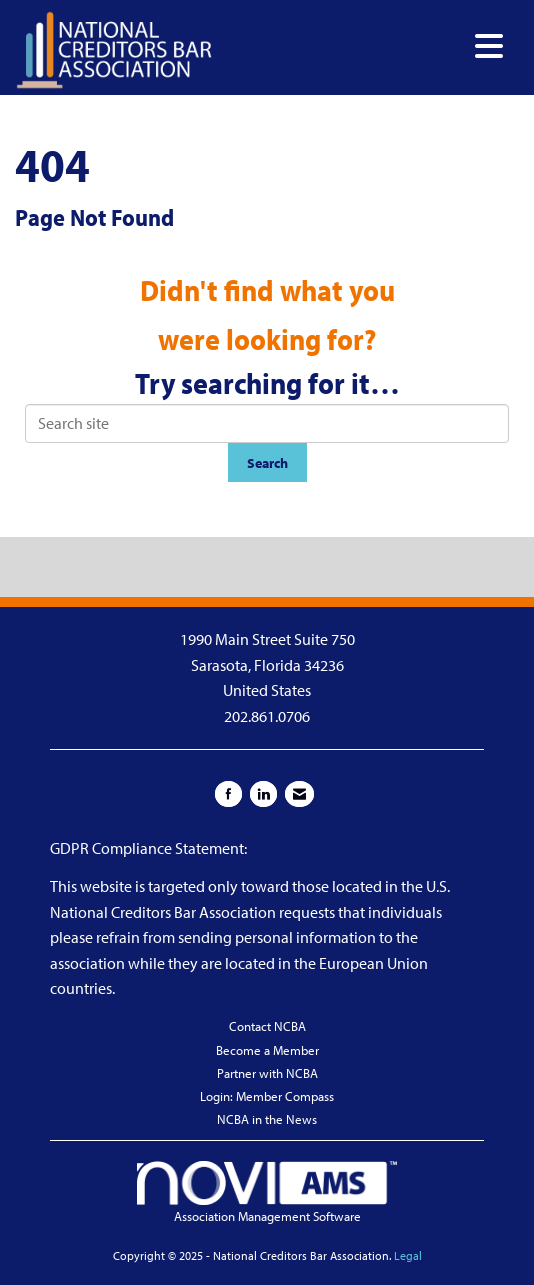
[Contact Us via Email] (299, 794)
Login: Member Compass (267, 1096)
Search (267, 462)
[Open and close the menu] (363, 46)
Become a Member (267, 1050)
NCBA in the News (267, 1119)
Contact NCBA (267, 1026)
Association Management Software (267, 1192)
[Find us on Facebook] (228, 794)
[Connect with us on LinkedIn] (263, 794)
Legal (408, 1255)
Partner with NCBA (267, 1073)
